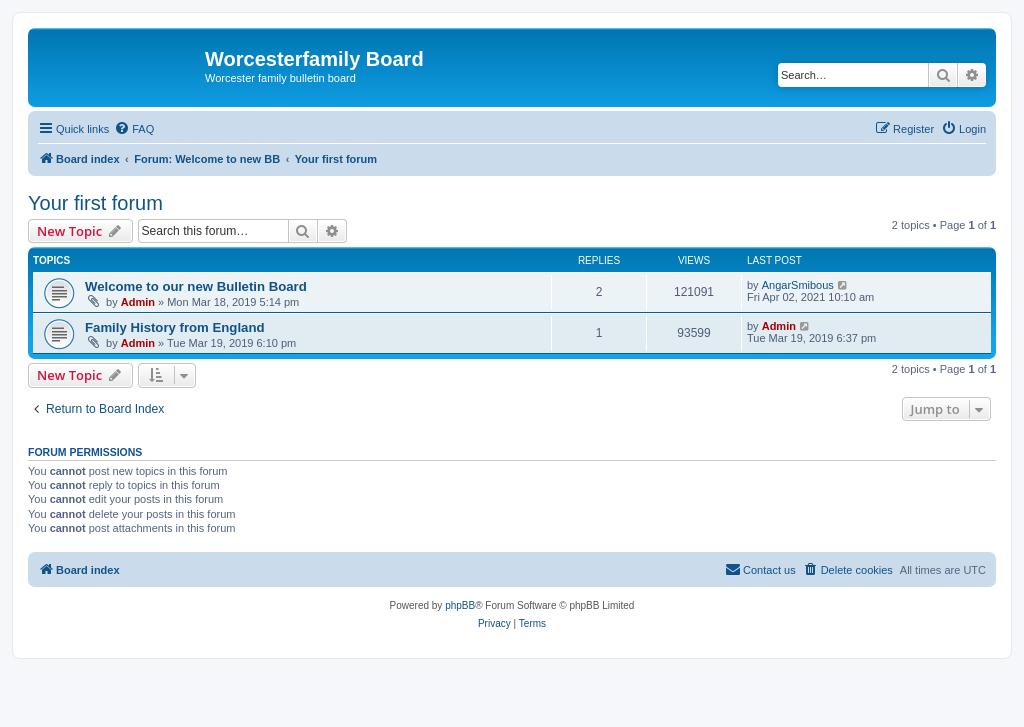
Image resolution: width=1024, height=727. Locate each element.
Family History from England (175, 327)
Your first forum (95, 203)
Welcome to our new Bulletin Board (196, 286)
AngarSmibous (798, 285)
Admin (138, 302)
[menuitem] (134, 129)
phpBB (460, 605)
